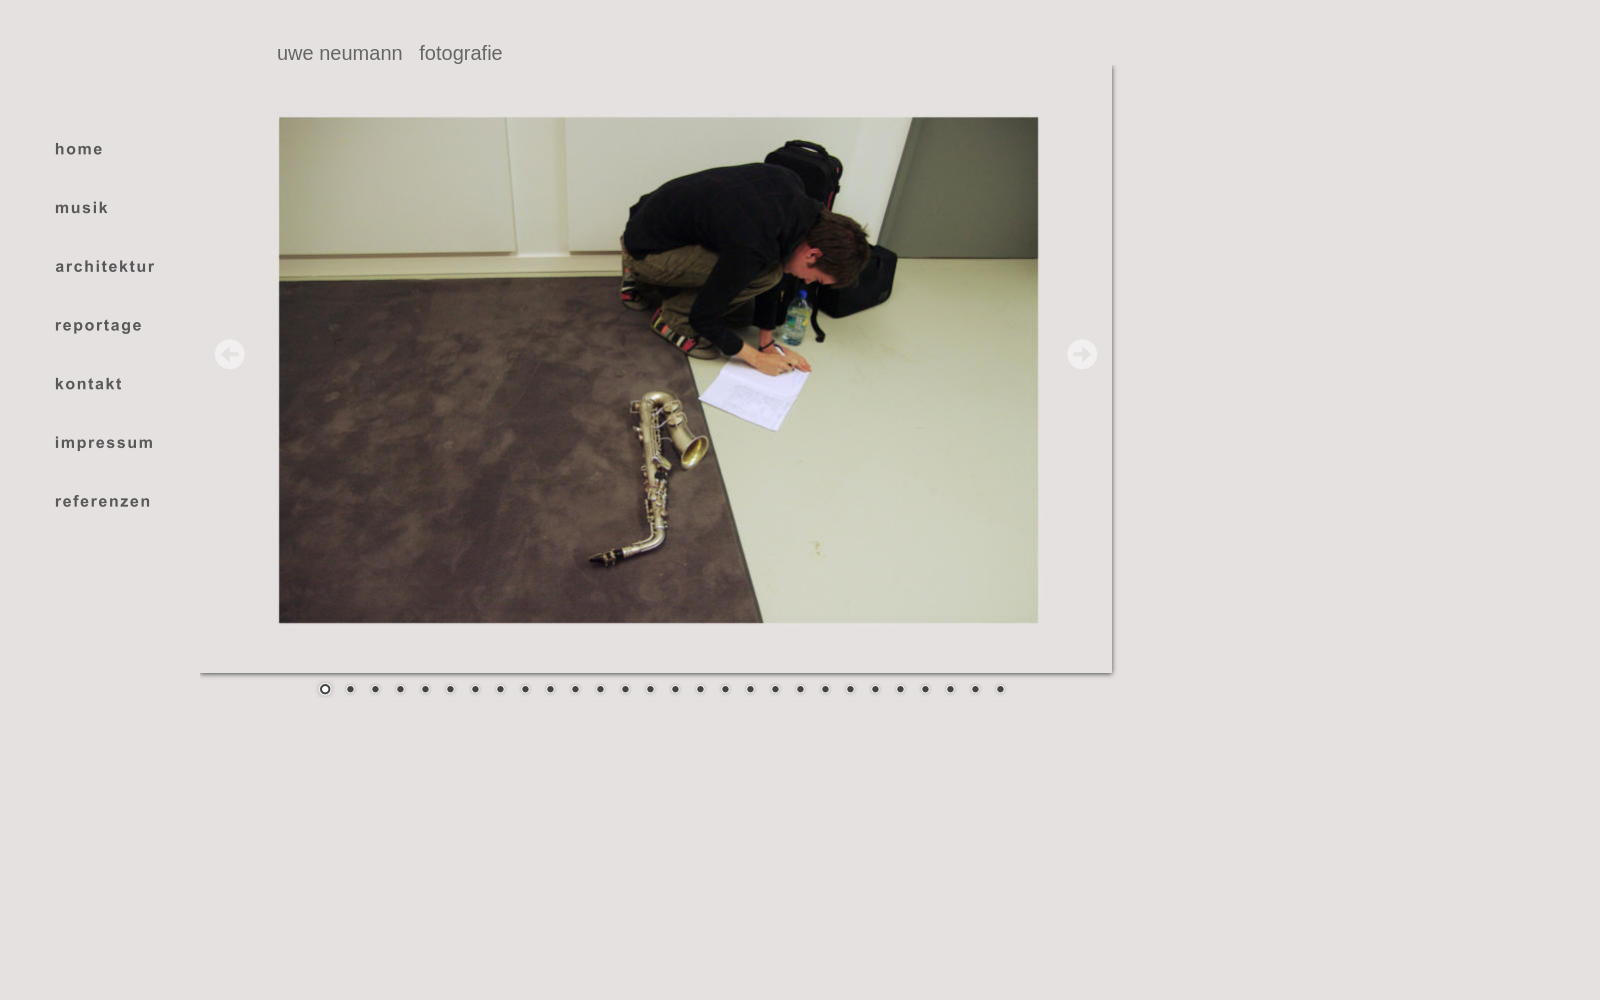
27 (975, 691)
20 (800, 691)
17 (725, 691)
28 (1000, 691)
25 (925, 691)
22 (850, 691)
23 (875, 691)
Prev (230, 354)
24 (900, 691)
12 (600, 691)
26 (950, 691)
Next (1082, 354)
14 (650, 691)
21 (825, 691)
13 (625, 691)
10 (550, 691)
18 (750, 691)
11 (575, 691)
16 (700, 691)
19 (775, 691)
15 (675, 691)
